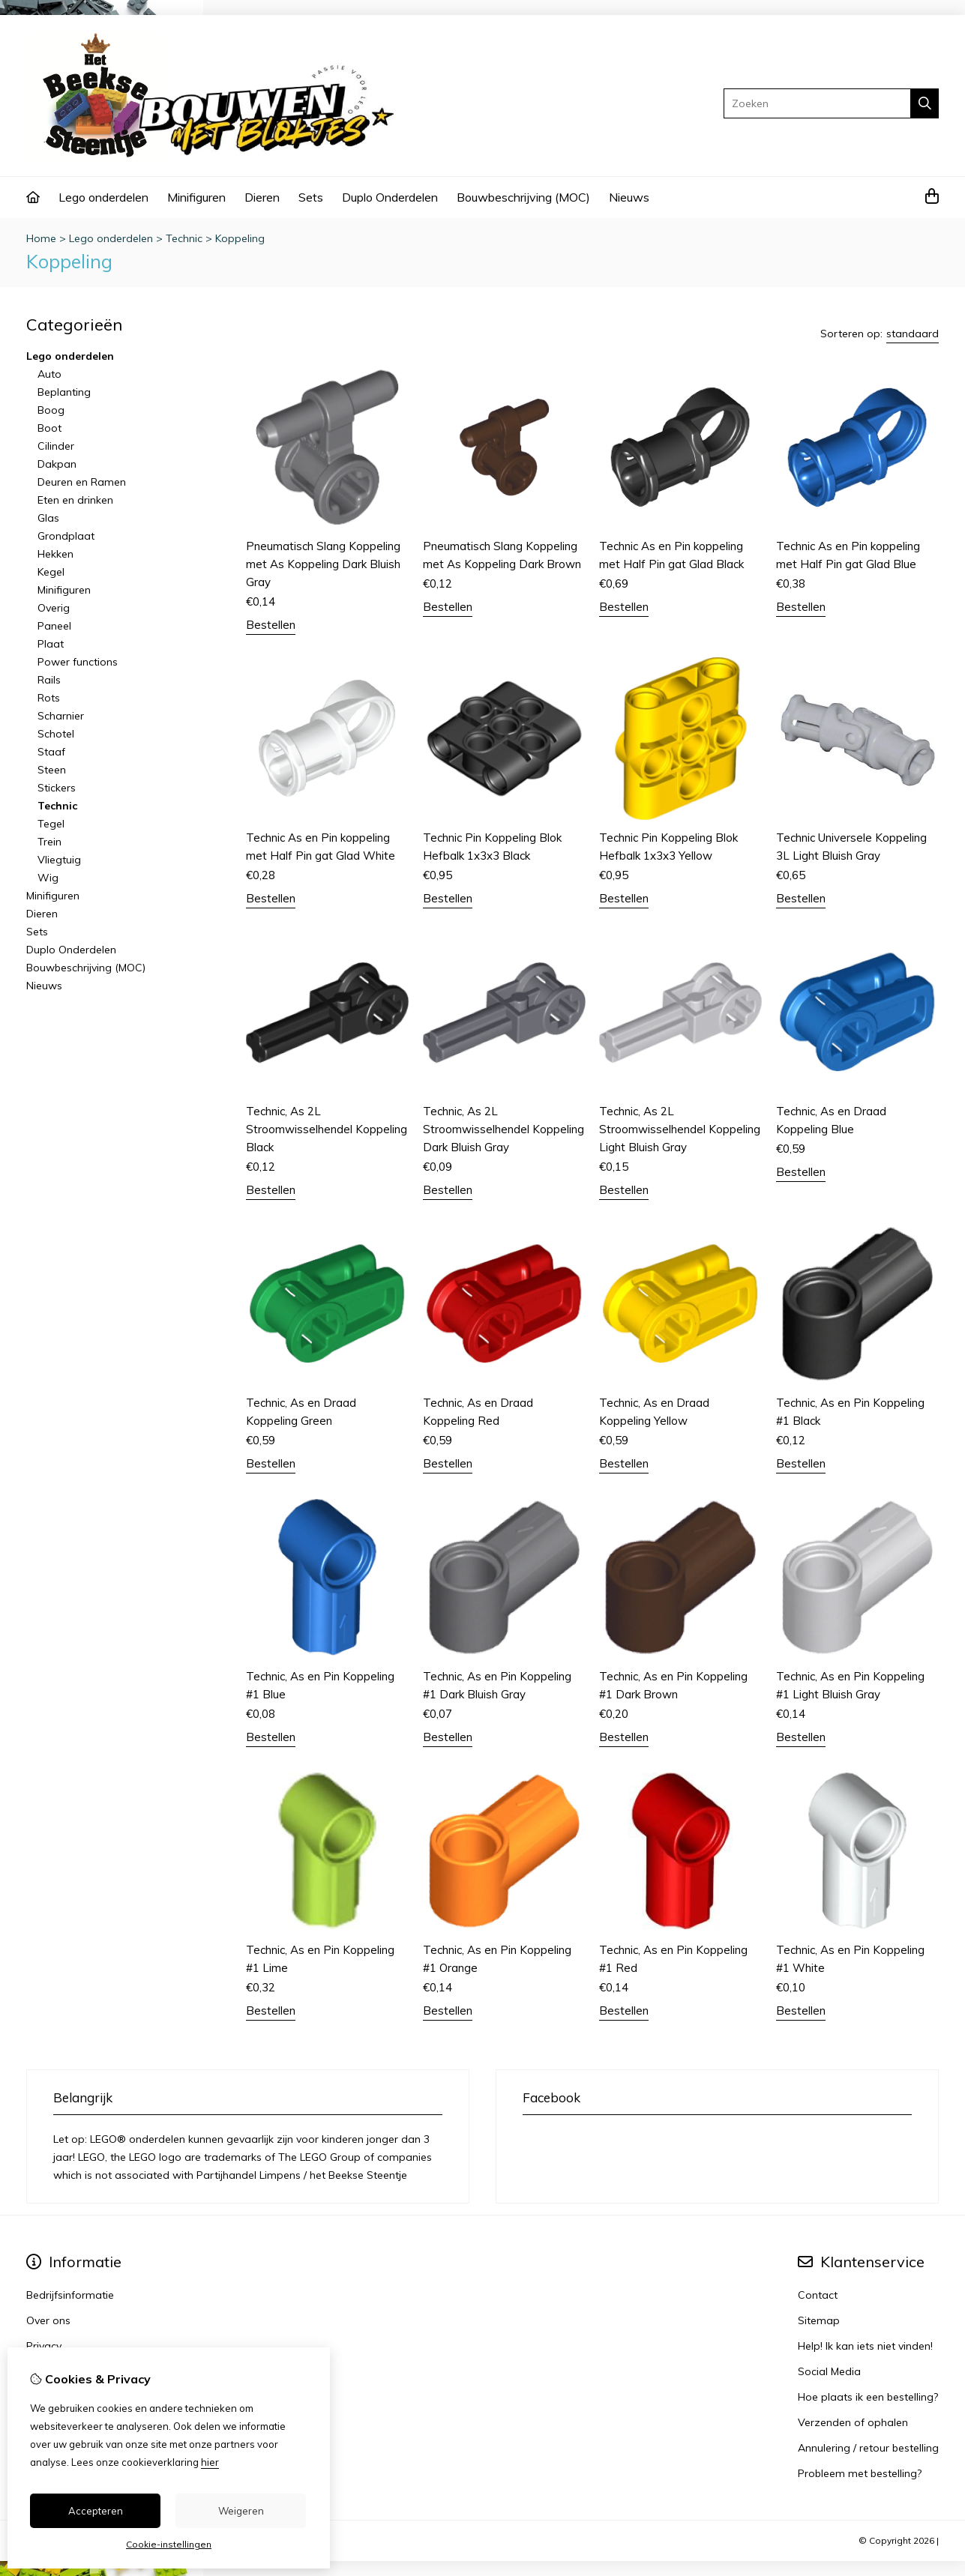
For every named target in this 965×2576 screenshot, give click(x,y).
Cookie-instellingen (168, 2544)
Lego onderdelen (103, 197)
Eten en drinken (75, 500)
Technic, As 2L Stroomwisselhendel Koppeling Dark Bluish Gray (503, 1129)
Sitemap (819, 2320)
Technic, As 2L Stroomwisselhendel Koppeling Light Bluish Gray (679, 1129)
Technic (184, 238)
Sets (310, 197)
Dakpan (56, 464)
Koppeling (240, 238)
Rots (48, 698)
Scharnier (60, 716)
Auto (49, 374)
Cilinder (55, 446)
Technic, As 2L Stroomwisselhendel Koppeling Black (326, 1129)
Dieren (262, 197)
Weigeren (241, 2511)
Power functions (77, 662)
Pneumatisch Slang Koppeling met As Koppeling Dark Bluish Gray (323, 564)
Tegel (50, 823)
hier (210, 2462)
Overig (53, 608)
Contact (818, 2295)
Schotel (55, 733)
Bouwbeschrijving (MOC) (523, 197)
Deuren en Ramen (81, 482)
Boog (50, 410)
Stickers (56, 787)
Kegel (50, 572)
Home (41, 238)
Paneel (54, 626)
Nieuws (629, 197)
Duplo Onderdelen (390, 197)
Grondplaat (65, 536)
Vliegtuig (59, 859)
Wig (47, 877)
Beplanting (64, 392)
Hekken (55, 554)
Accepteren (95, 2511)
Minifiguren (196, 197)
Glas (48, 518)
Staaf (51, 751)
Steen (51, 769)
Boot (49, 428)
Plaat (50, 644)
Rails (49, 680)
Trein (49, 841)
